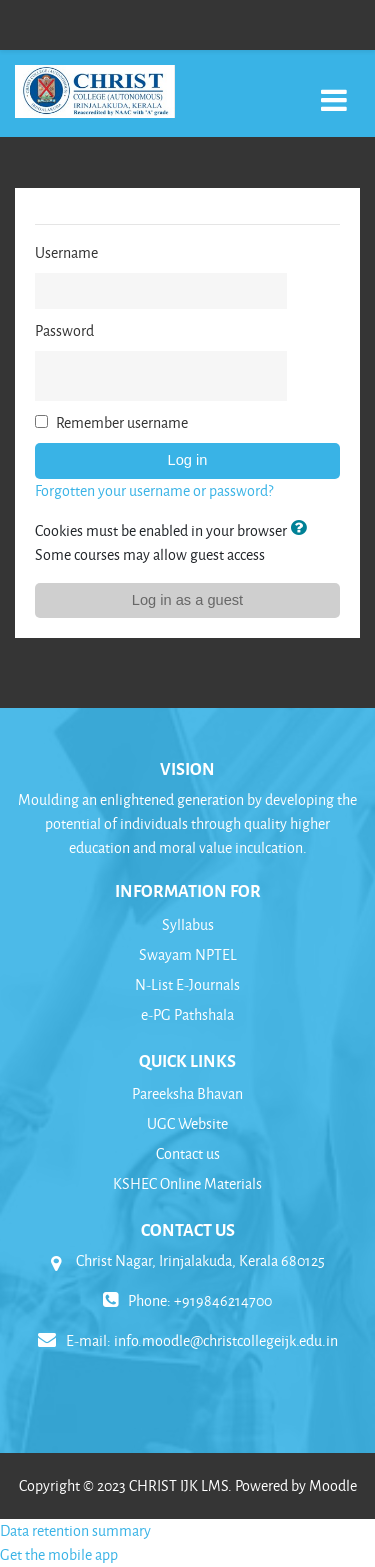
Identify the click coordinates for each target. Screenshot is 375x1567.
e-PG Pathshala (187, 1014)
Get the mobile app (59, 1554)
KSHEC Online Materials (187, 1183)
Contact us (188, 1153)
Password (64, 330)
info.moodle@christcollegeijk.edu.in (226, 1340)
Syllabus (188, 924)
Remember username (122, 422)
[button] (302, 530)
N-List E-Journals (187, 984)
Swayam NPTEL (188, 954)
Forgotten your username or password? (154, 490)
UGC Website (187, 1123)
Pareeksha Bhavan (187, 1093)
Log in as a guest (187, 600)
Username (66, 252)
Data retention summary (75, 1530)
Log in (188, 460)
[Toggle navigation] (334, 89)
